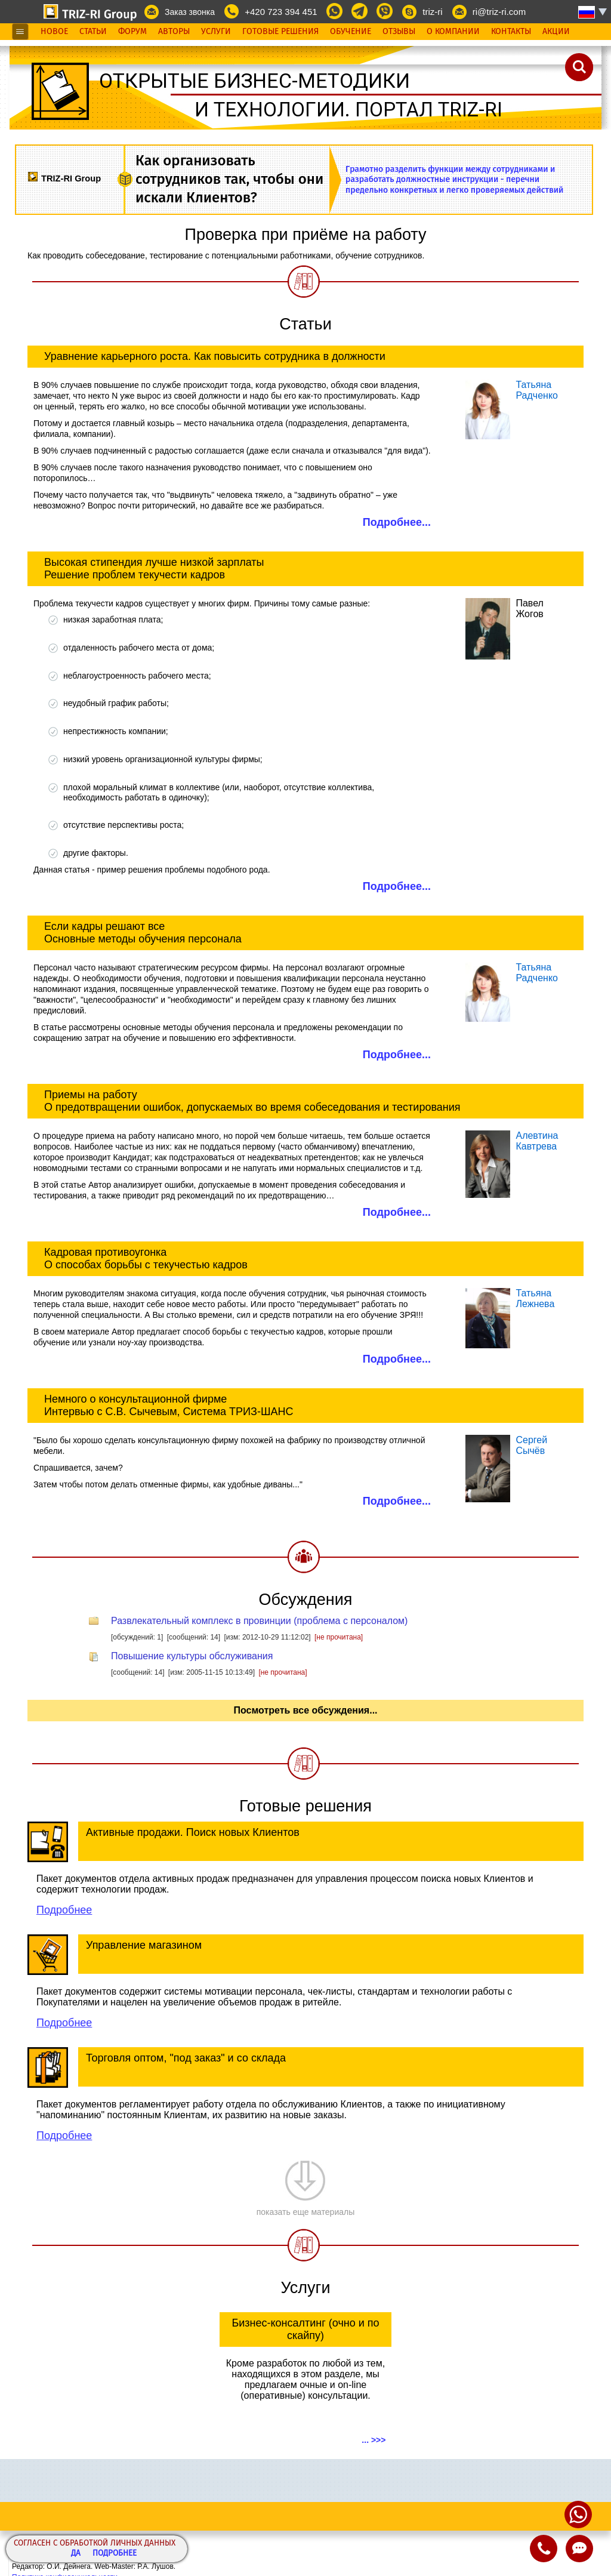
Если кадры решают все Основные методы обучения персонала (143, 932)
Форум (132, 31)
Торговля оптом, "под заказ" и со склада (186, 2058)
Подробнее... (397, 522)
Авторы (174, 31)
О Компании (453, 31)
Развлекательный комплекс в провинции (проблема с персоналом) (259, 1621)
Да (76, 2553)
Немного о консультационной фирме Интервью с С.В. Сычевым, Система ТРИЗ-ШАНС (168, 1405)
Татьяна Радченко (537, 390)
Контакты (511, 31)
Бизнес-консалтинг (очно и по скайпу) (305, 2329)
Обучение (350, 31)
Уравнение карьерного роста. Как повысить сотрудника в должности (214, 356)
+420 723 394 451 (281, 12)
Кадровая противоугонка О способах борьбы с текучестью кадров (146, 1258)
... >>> (373, 2440)
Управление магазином (144, 1945)
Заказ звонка (190, 12)
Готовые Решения (280, 31)
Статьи (93, 31)
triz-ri (432, 12)
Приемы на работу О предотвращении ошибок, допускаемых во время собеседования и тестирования (252, 1101)
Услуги (216, 31)
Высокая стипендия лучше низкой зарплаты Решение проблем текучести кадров (154, 568)
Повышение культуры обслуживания (192, 1656)
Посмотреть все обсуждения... (305, 1710)
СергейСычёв (531, 1445)
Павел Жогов (529, 608)
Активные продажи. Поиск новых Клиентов (193, 1832)
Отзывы (398, 31)
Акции (556, 31)
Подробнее (114, 2553)
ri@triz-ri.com (499, 12)
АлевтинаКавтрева (537, 1140)
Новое (54, 31)
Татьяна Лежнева (535, 1298)
